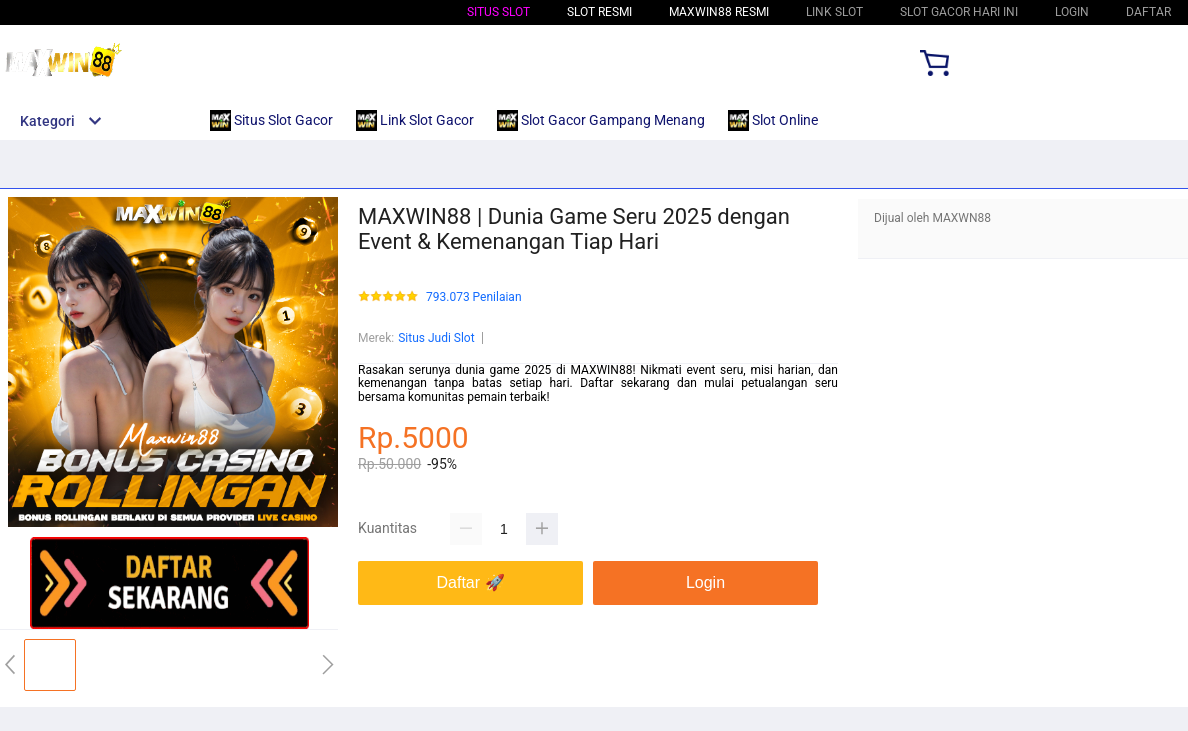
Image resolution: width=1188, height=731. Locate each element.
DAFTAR (1148, 12)
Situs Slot (498, 12)
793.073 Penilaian (474, 297)
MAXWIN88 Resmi (719, 12)
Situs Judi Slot (436, 338)
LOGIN (1072, 12)
